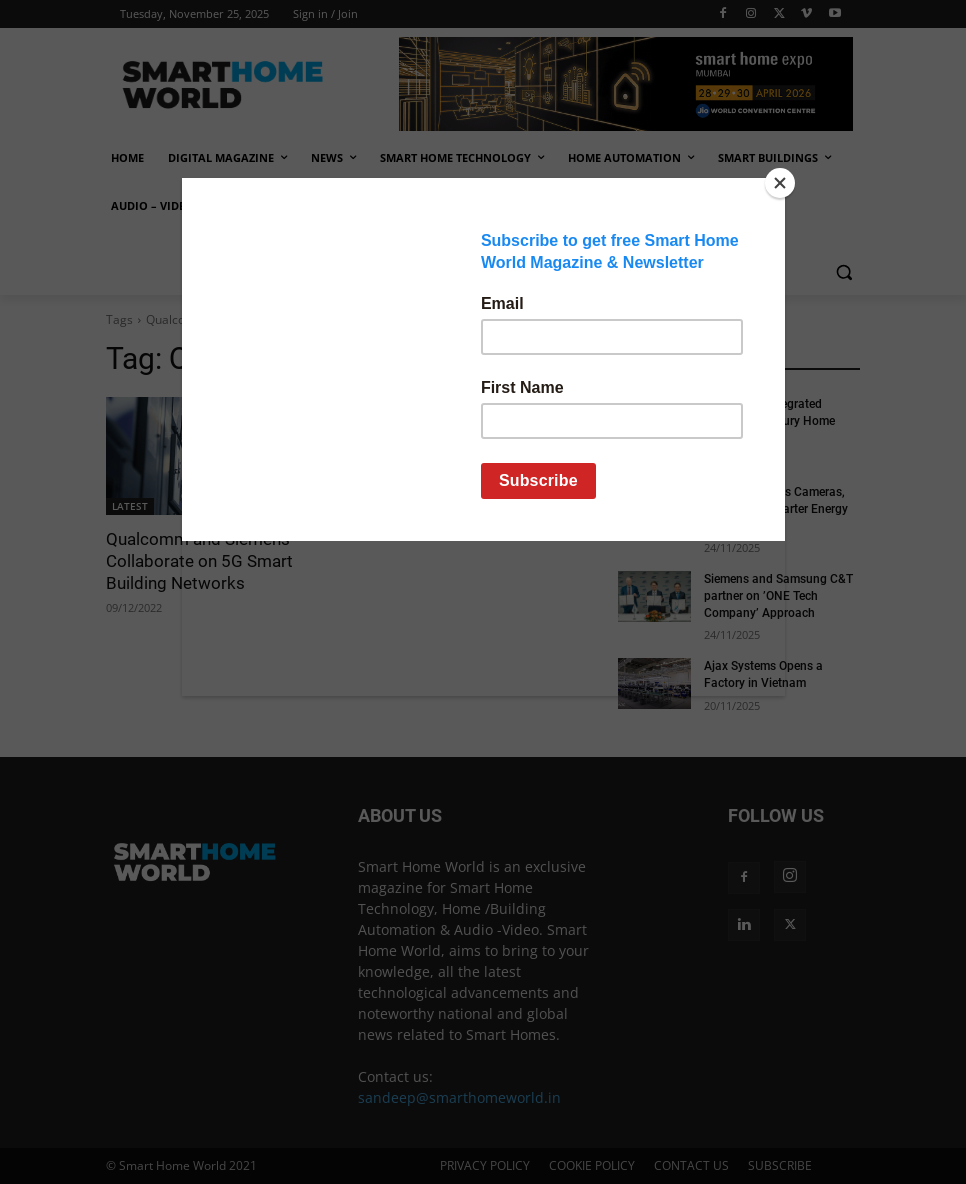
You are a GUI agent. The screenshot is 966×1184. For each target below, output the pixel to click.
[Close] (780, 183)
